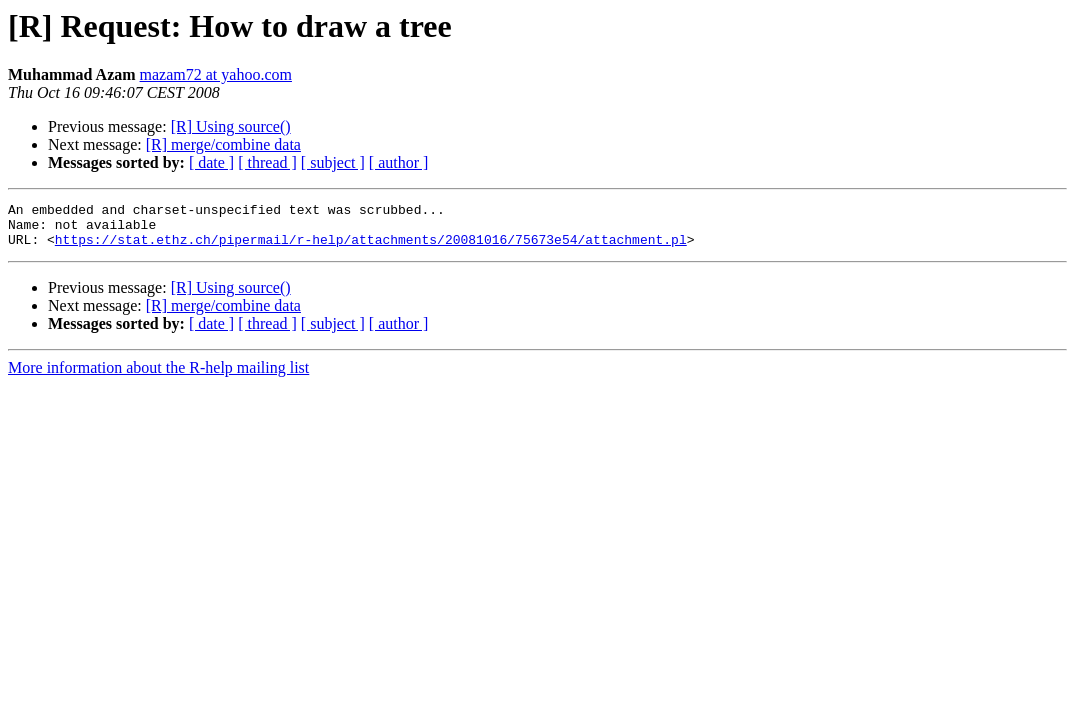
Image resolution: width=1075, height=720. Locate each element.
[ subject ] (333, 162)
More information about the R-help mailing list (158, 376)
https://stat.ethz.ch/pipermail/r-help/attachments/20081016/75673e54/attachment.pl (371, 248)
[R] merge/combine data (223, 144)
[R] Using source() (231, 126)
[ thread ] (267, 162)
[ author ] (399, 162)
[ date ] (211, 162)
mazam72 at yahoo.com (216, 74)
